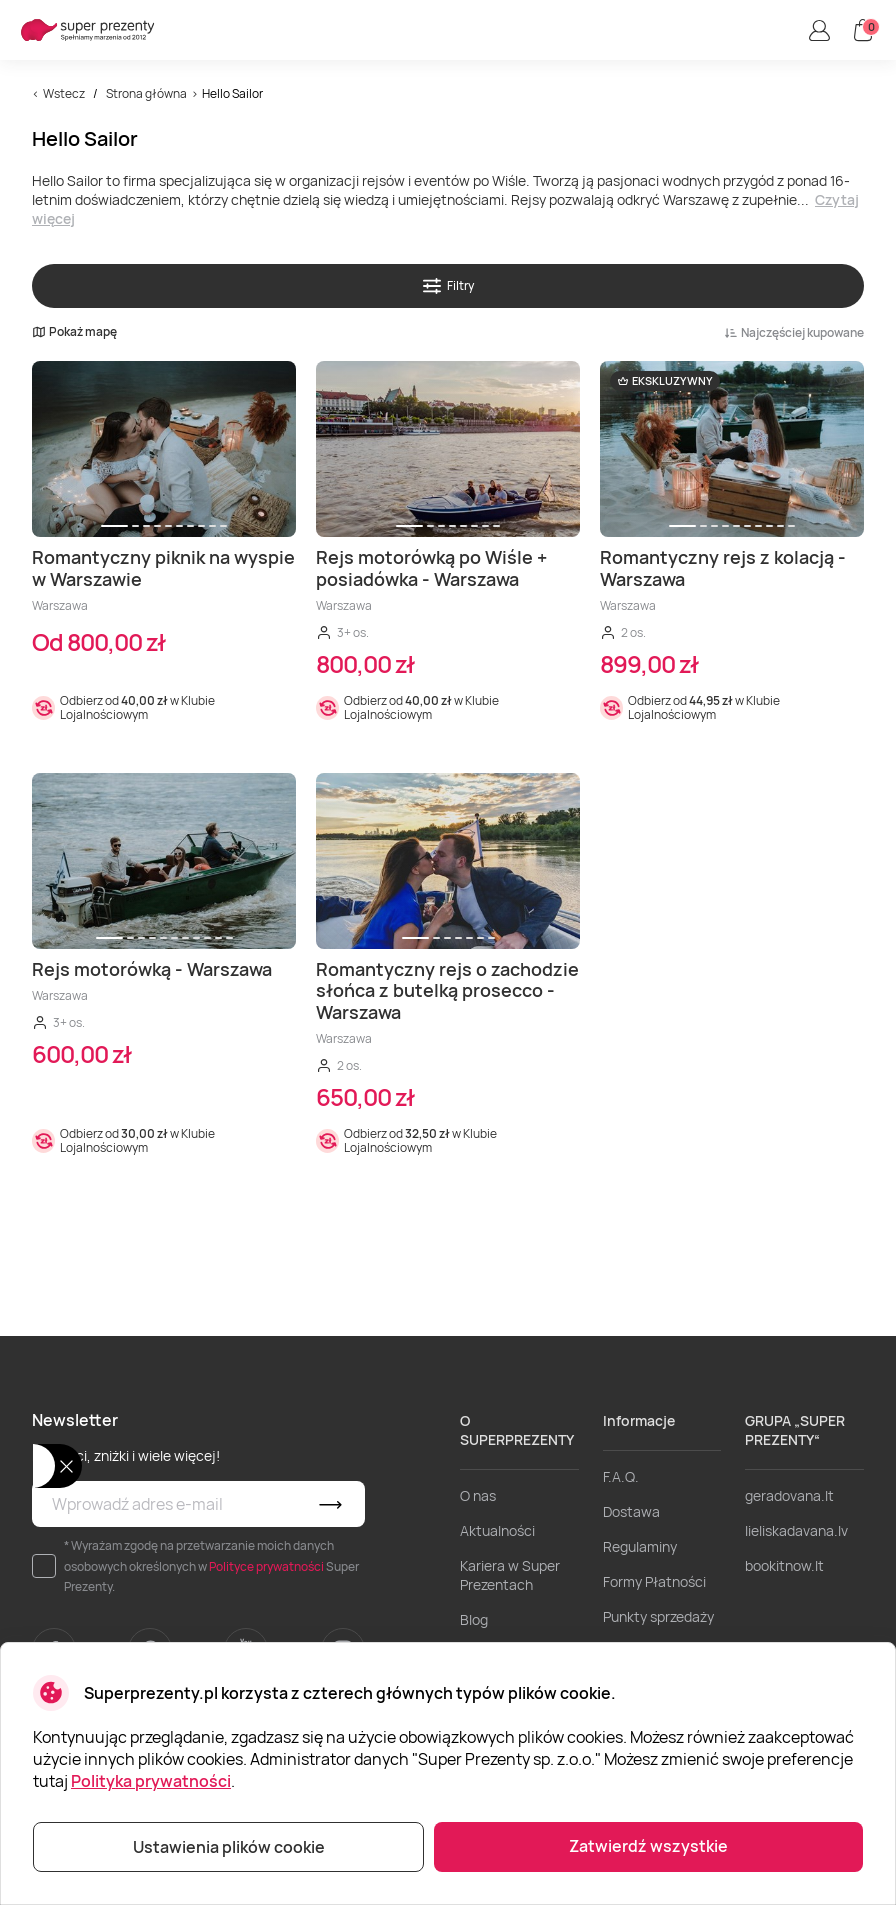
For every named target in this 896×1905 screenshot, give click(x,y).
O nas (478, 1495)
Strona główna (146, 93)
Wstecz (64, 93)
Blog (474, 1619)
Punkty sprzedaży (658, 1616)
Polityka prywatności (151, 1781)
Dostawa (631, 1511)
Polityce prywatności (266, 1566)
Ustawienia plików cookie (229, 1847)
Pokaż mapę (74, 332)
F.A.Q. (621, 1476)
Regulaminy (640, 1546)
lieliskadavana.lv (796, 1530)
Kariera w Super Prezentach (510, 1575)
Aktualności (497, 1530)
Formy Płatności (654, 1581)
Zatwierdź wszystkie (648, 1846)
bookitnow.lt (784, 1565)
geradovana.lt (789, 1495)
